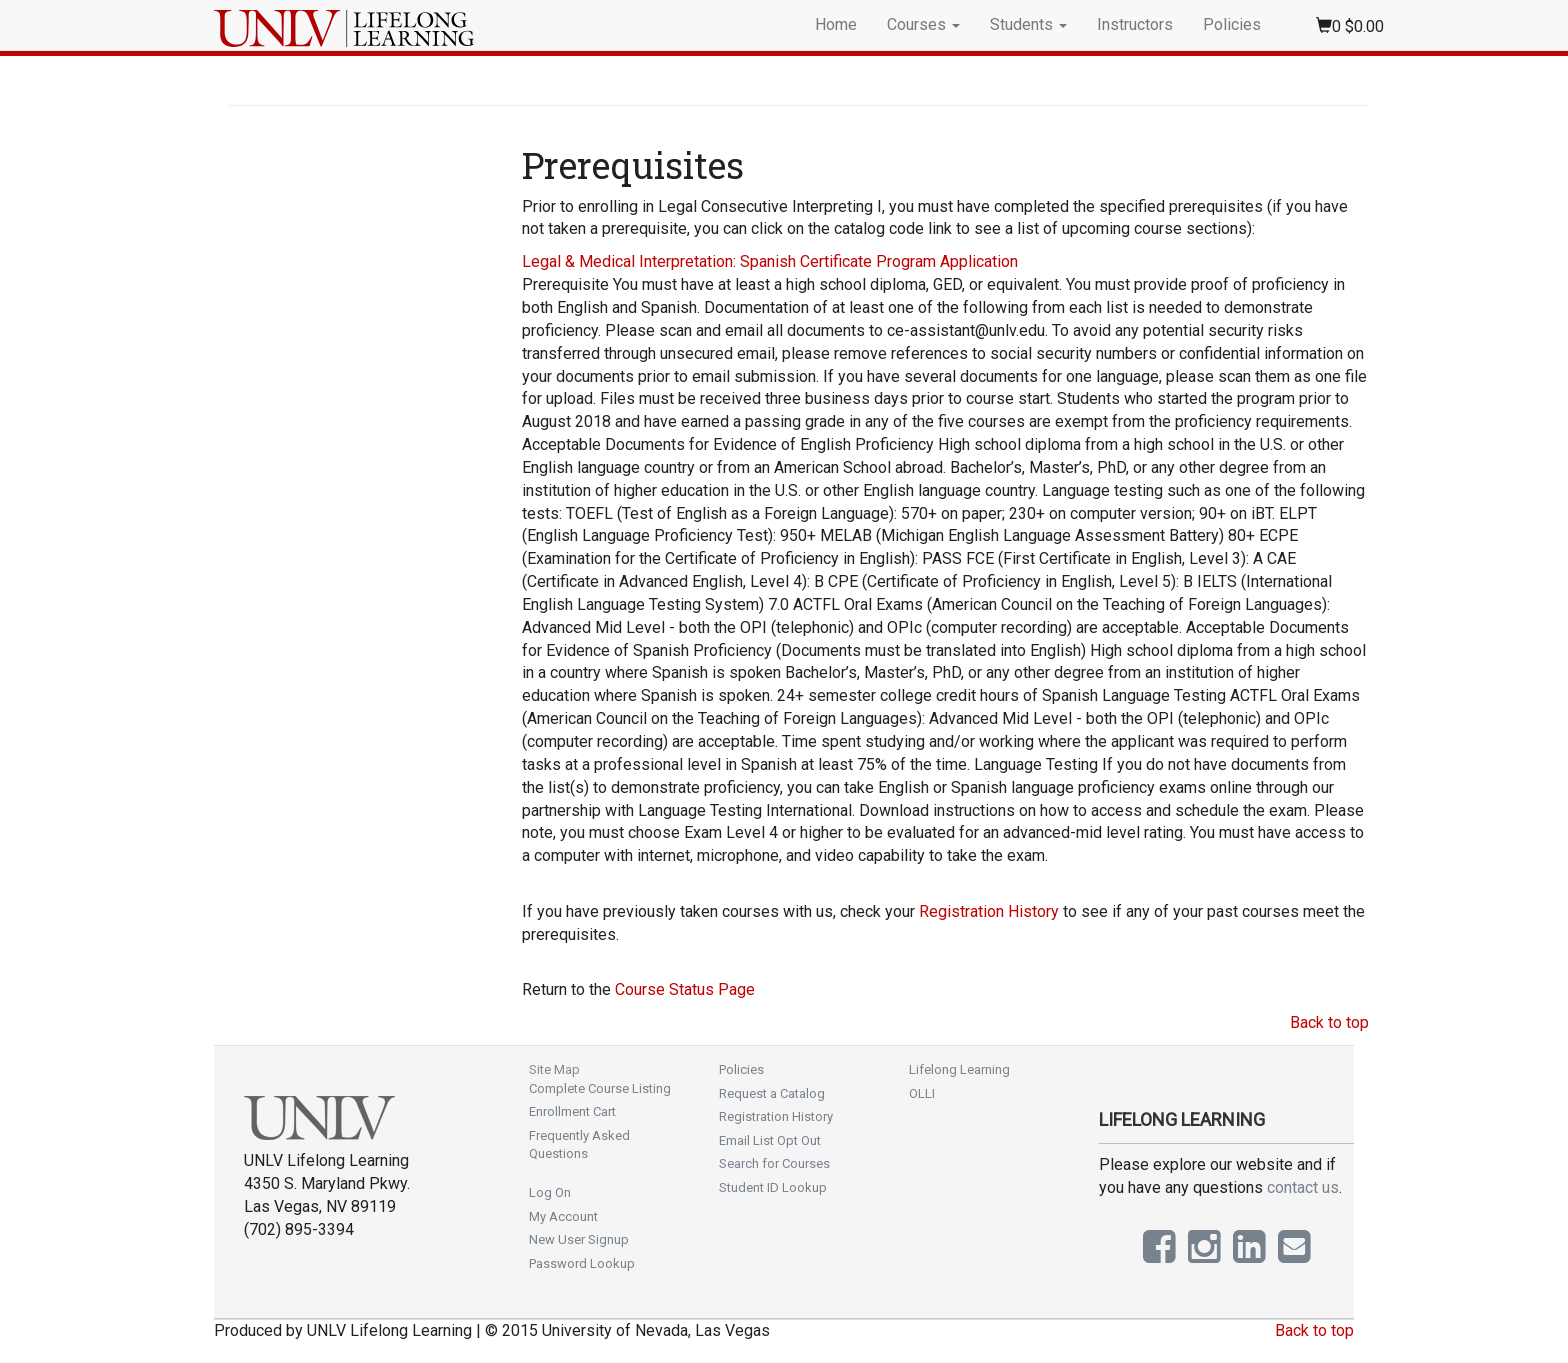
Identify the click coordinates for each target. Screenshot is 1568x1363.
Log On (550, 1192)
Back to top (1329, 1022)
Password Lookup (582, 1263)
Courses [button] (923, 24)
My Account (563, 1216)
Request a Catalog (772, 1093)
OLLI (922, 1093)
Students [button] (1028, 24)
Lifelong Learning (959, 1069)
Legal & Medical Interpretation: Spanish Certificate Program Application (770, 261)
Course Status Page (685, 989)
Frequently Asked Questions (579, 1145)
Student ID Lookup (773, 1187)
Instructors (1135, 24)
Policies (1232, 24)
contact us (1303, 1187)
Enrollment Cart (572, 1111)
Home (836, 24)
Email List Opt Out (770, 1140)
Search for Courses (774, 1163)
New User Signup (579, 1239)
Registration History (989, 911)
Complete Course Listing (600, 1088)
